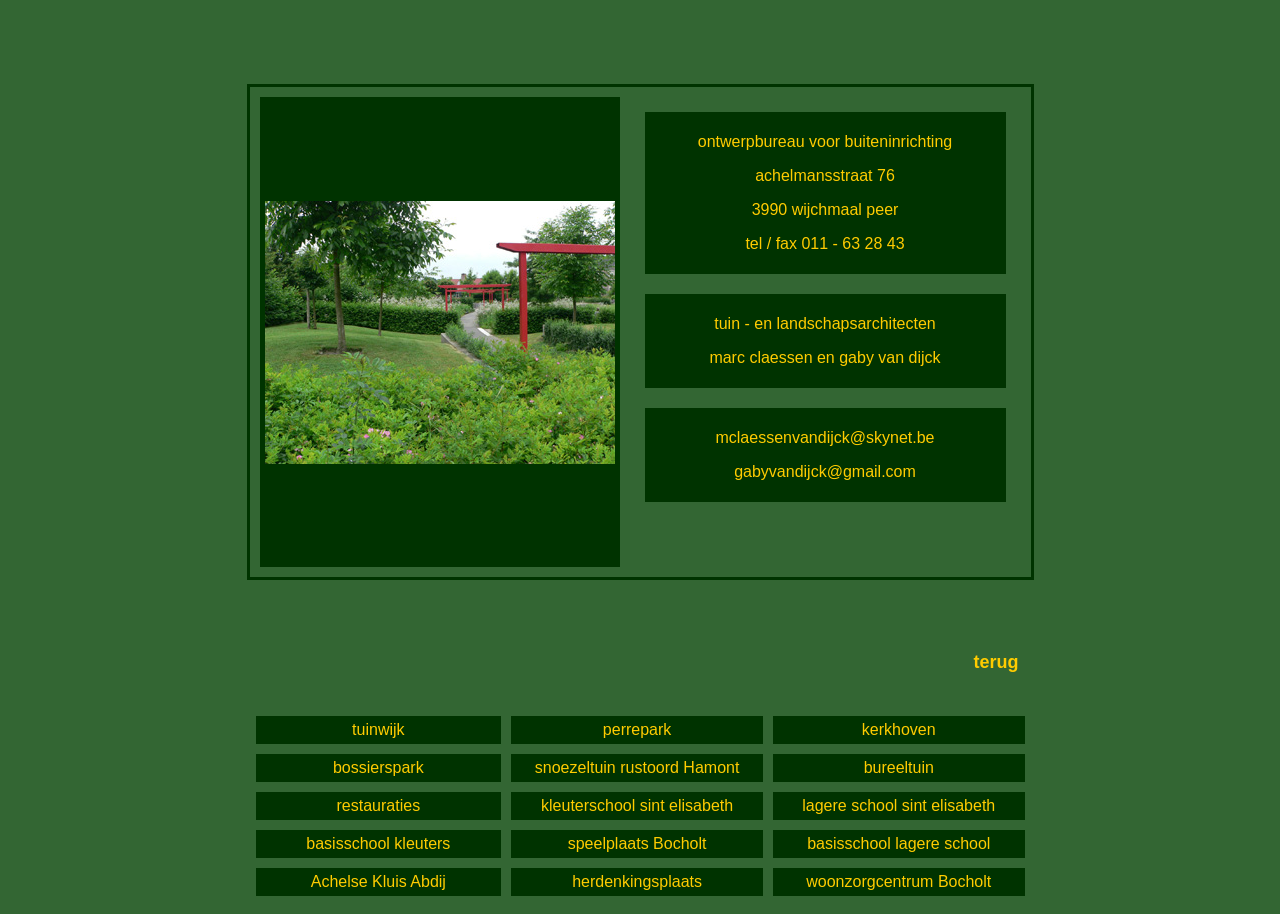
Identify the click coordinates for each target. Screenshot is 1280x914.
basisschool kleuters (378, 843)
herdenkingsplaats (637, 881)
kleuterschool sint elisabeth (637, 805)
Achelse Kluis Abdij (378, 881)
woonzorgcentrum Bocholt (898, 881)
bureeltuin (899, 767)
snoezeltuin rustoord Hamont (637, 767)
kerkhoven (899, 729)
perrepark (637, 729)
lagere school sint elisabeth (898, 805)
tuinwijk (378, 729)
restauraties (379, 805)
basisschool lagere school (898, 843)
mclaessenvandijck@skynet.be (824, 437)
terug (996, 662)
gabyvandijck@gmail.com (825, 471)
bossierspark (378, 767)
